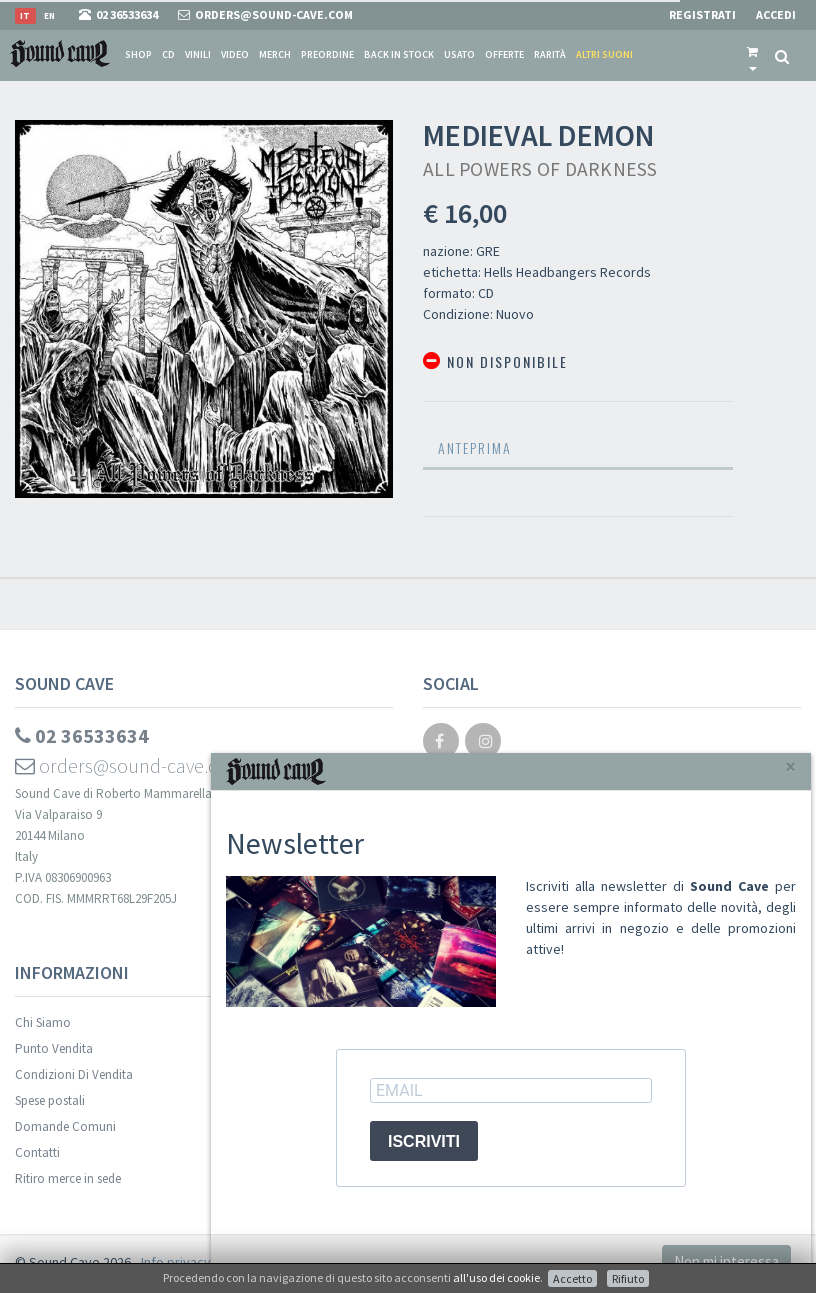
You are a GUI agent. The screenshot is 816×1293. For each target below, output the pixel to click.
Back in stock (399, 54)
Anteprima (475, 447)
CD (168, 54)
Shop (138, 54)
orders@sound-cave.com (130, 765)
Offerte (504, 54)
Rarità (550, 54)
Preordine (327, 54)
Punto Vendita (54, 1048)
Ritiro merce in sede (68, 1178)
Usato (459, 54)
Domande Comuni (65, 1126)
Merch (275, 54)
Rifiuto (628, 1278)
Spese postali (50, 1100)
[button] (752, 55)
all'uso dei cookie (496, 1277)
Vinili (198, 54)
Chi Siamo (43, 1022)
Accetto (572, 1278)
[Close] (790, 766)
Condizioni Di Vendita (74, 1074)
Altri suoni (604, 54)
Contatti (37, 1152)
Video (235, 54)
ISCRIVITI (424, 1141)
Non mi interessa (726, 1261)
